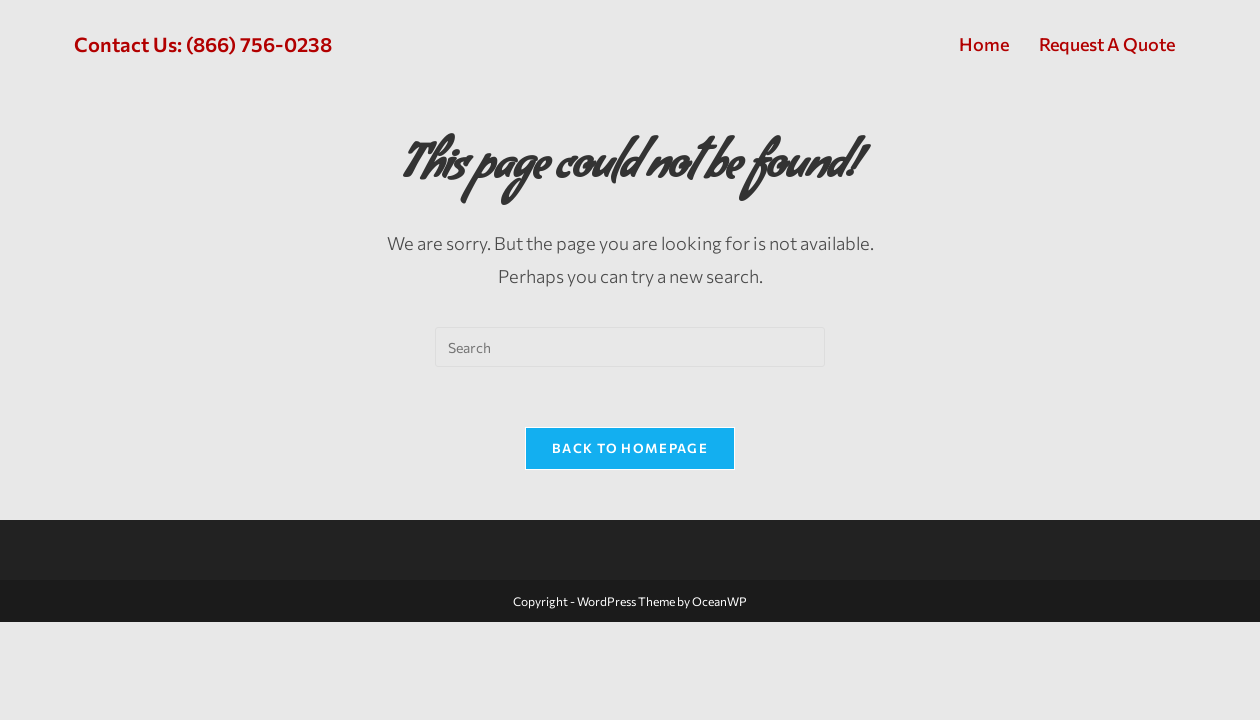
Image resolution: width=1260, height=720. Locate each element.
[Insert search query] (630, 347)
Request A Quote (1107, 44)
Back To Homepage (630, 448)
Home (984, 44)
